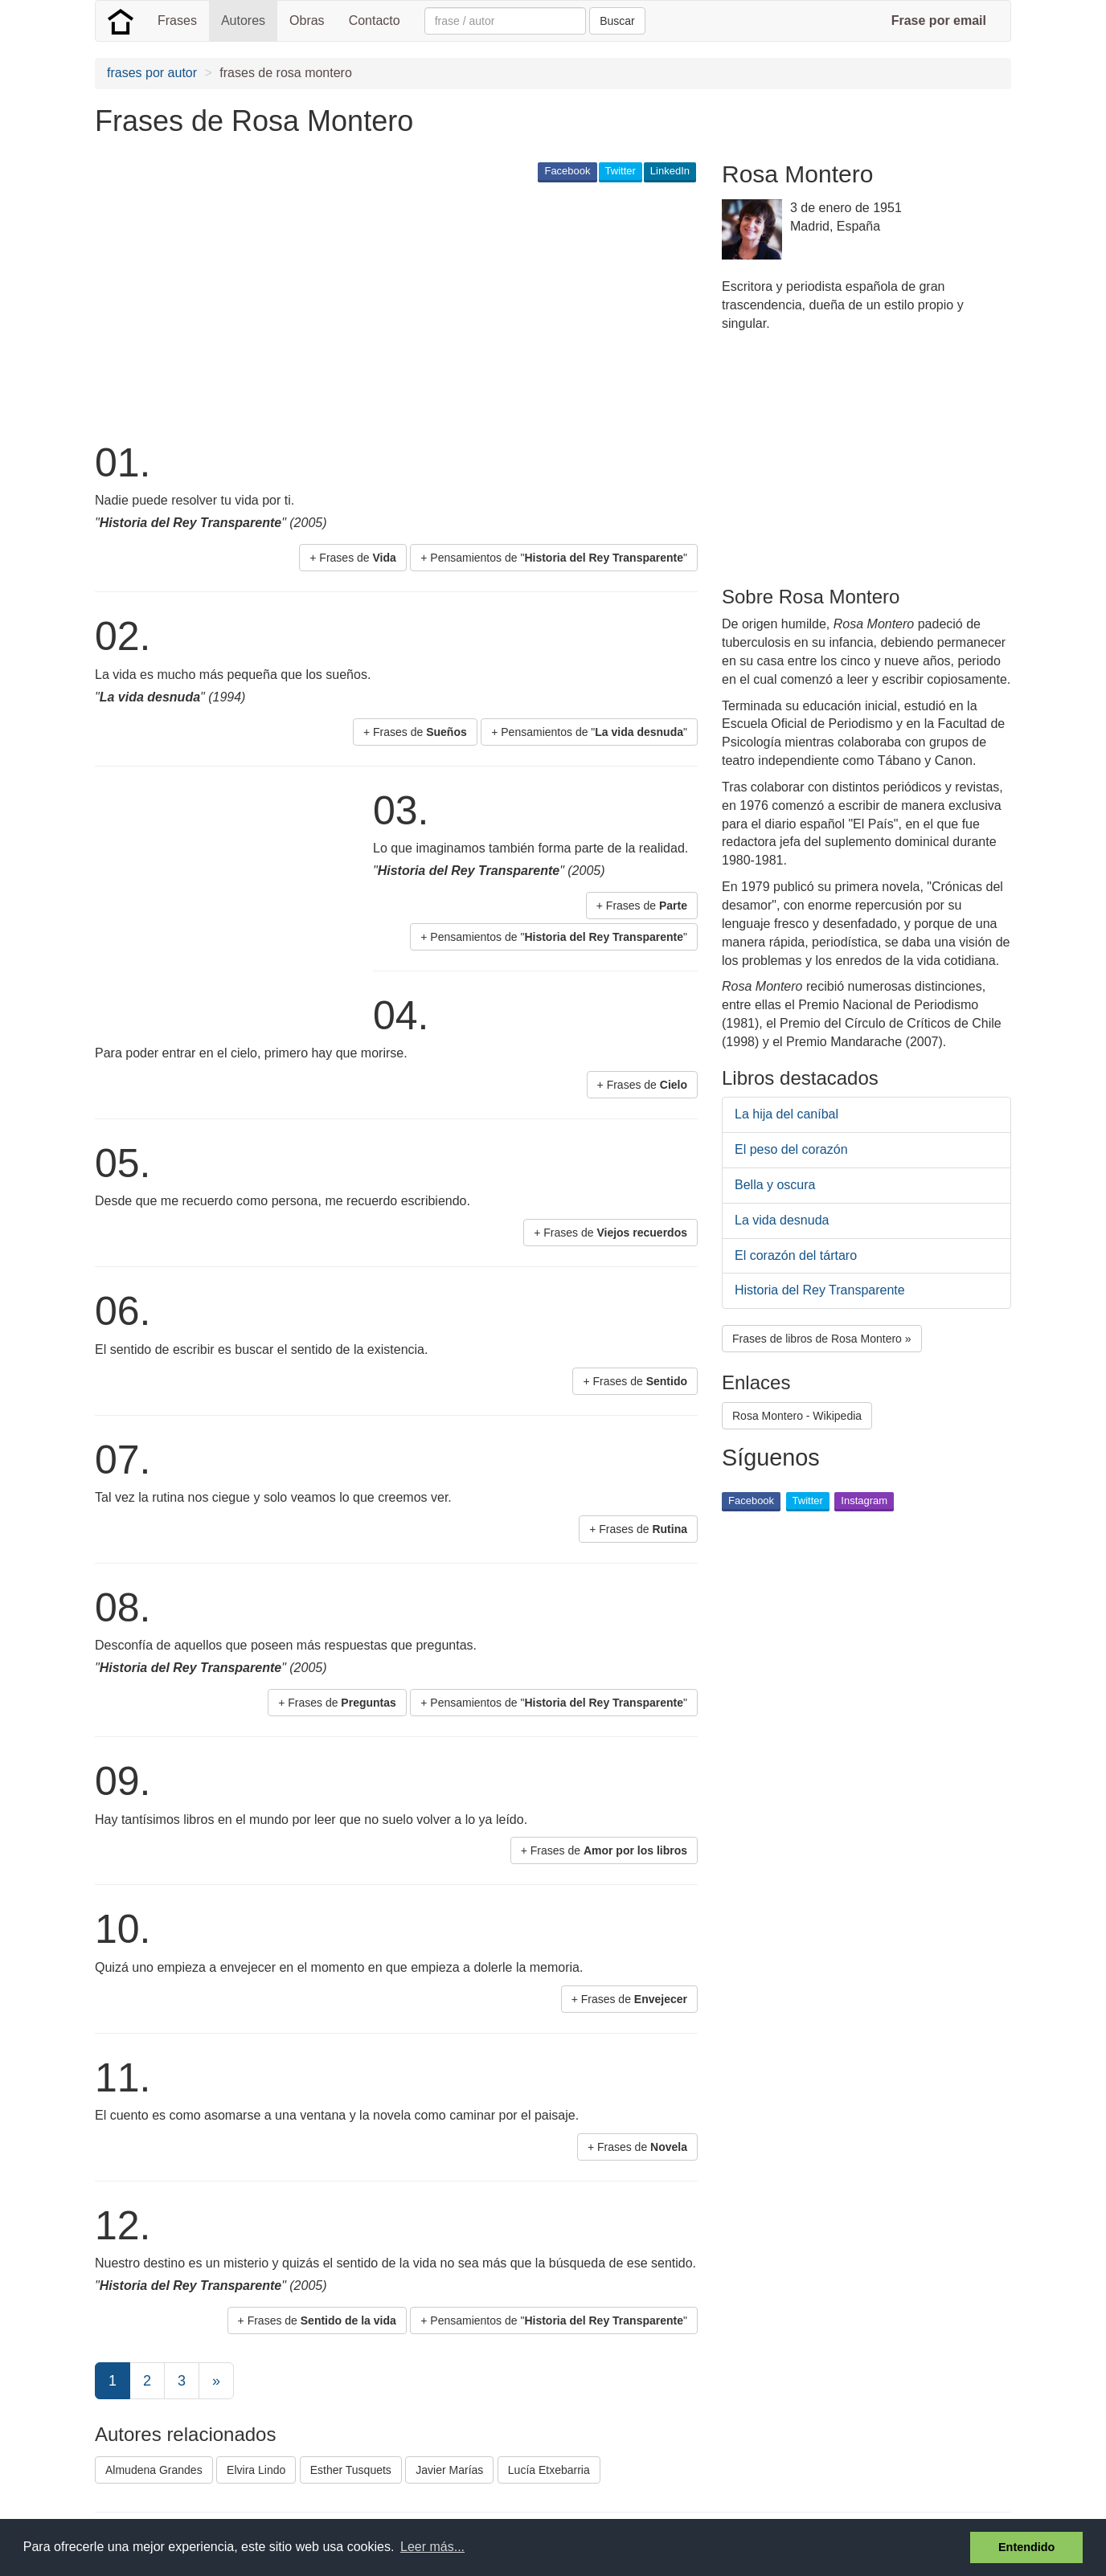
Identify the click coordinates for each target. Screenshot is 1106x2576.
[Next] (216, 2380)
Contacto (374, 20)
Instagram (864, 1500)
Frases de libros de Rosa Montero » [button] (821, 1338)
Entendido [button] (1026, 2547)
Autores (243, 20)
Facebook (567, 171)
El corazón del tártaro (796, 1255)
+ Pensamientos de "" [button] (553, 557)
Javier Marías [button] (449, 2470)
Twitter (620, 171)
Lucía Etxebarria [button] (549, 2470)
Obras (307, 20)
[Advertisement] (387, 310)
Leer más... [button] (432, 2547)
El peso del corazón (791, 1149)
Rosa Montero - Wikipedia (797, 1415)
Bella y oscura (775, 1185)
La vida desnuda (782, 1220)
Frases (177, 20)
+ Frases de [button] (352, 557)
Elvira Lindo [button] (256, 2470)
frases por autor (152, 73)
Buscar (617, 20)
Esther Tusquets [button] (350, 2470)
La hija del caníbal (786, 1114)
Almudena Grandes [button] (154, 2470)
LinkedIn (670, 171)
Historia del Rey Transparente (820, 1290)
